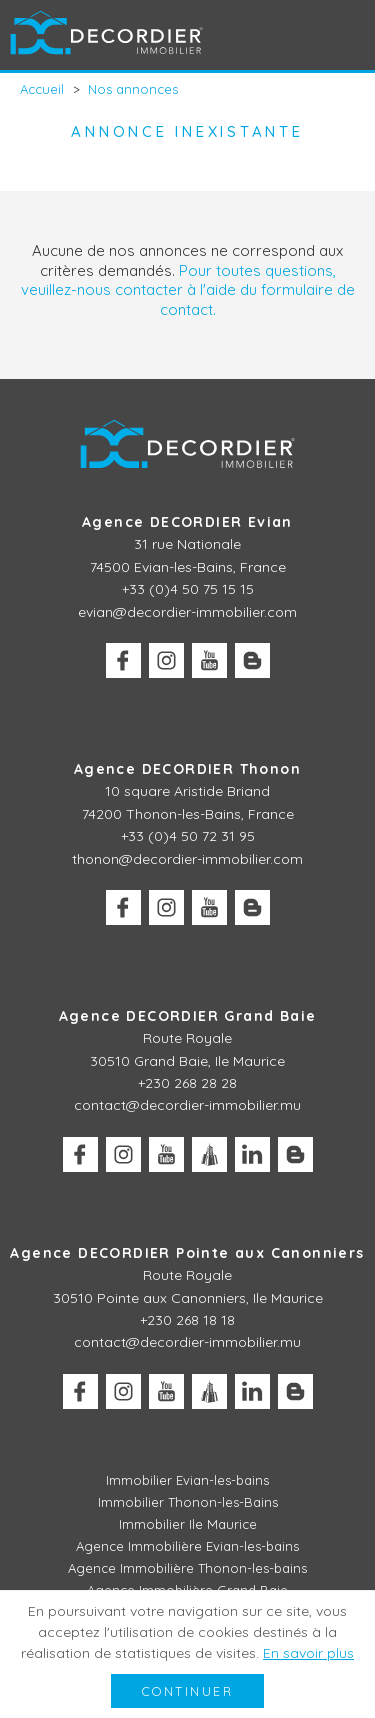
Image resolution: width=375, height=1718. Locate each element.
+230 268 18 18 (187, 1320)
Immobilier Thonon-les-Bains (188, 1502)
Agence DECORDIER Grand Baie (188, 1016)
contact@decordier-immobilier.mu (187, 1105)
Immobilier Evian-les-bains (187, 1480)
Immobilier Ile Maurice (188, 1524)
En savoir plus (308, 1653)
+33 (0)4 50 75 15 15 (188, 589)
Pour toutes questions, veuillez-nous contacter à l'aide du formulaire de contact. (188, 290)
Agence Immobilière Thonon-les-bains (187, 1568)
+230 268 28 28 (187, 1083)
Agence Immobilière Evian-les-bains (187, 1546)
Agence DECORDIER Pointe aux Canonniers (187, 1253)
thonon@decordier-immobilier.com (187, 859)
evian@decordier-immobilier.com (187, 612)
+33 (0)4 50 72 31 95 (188, 836)
